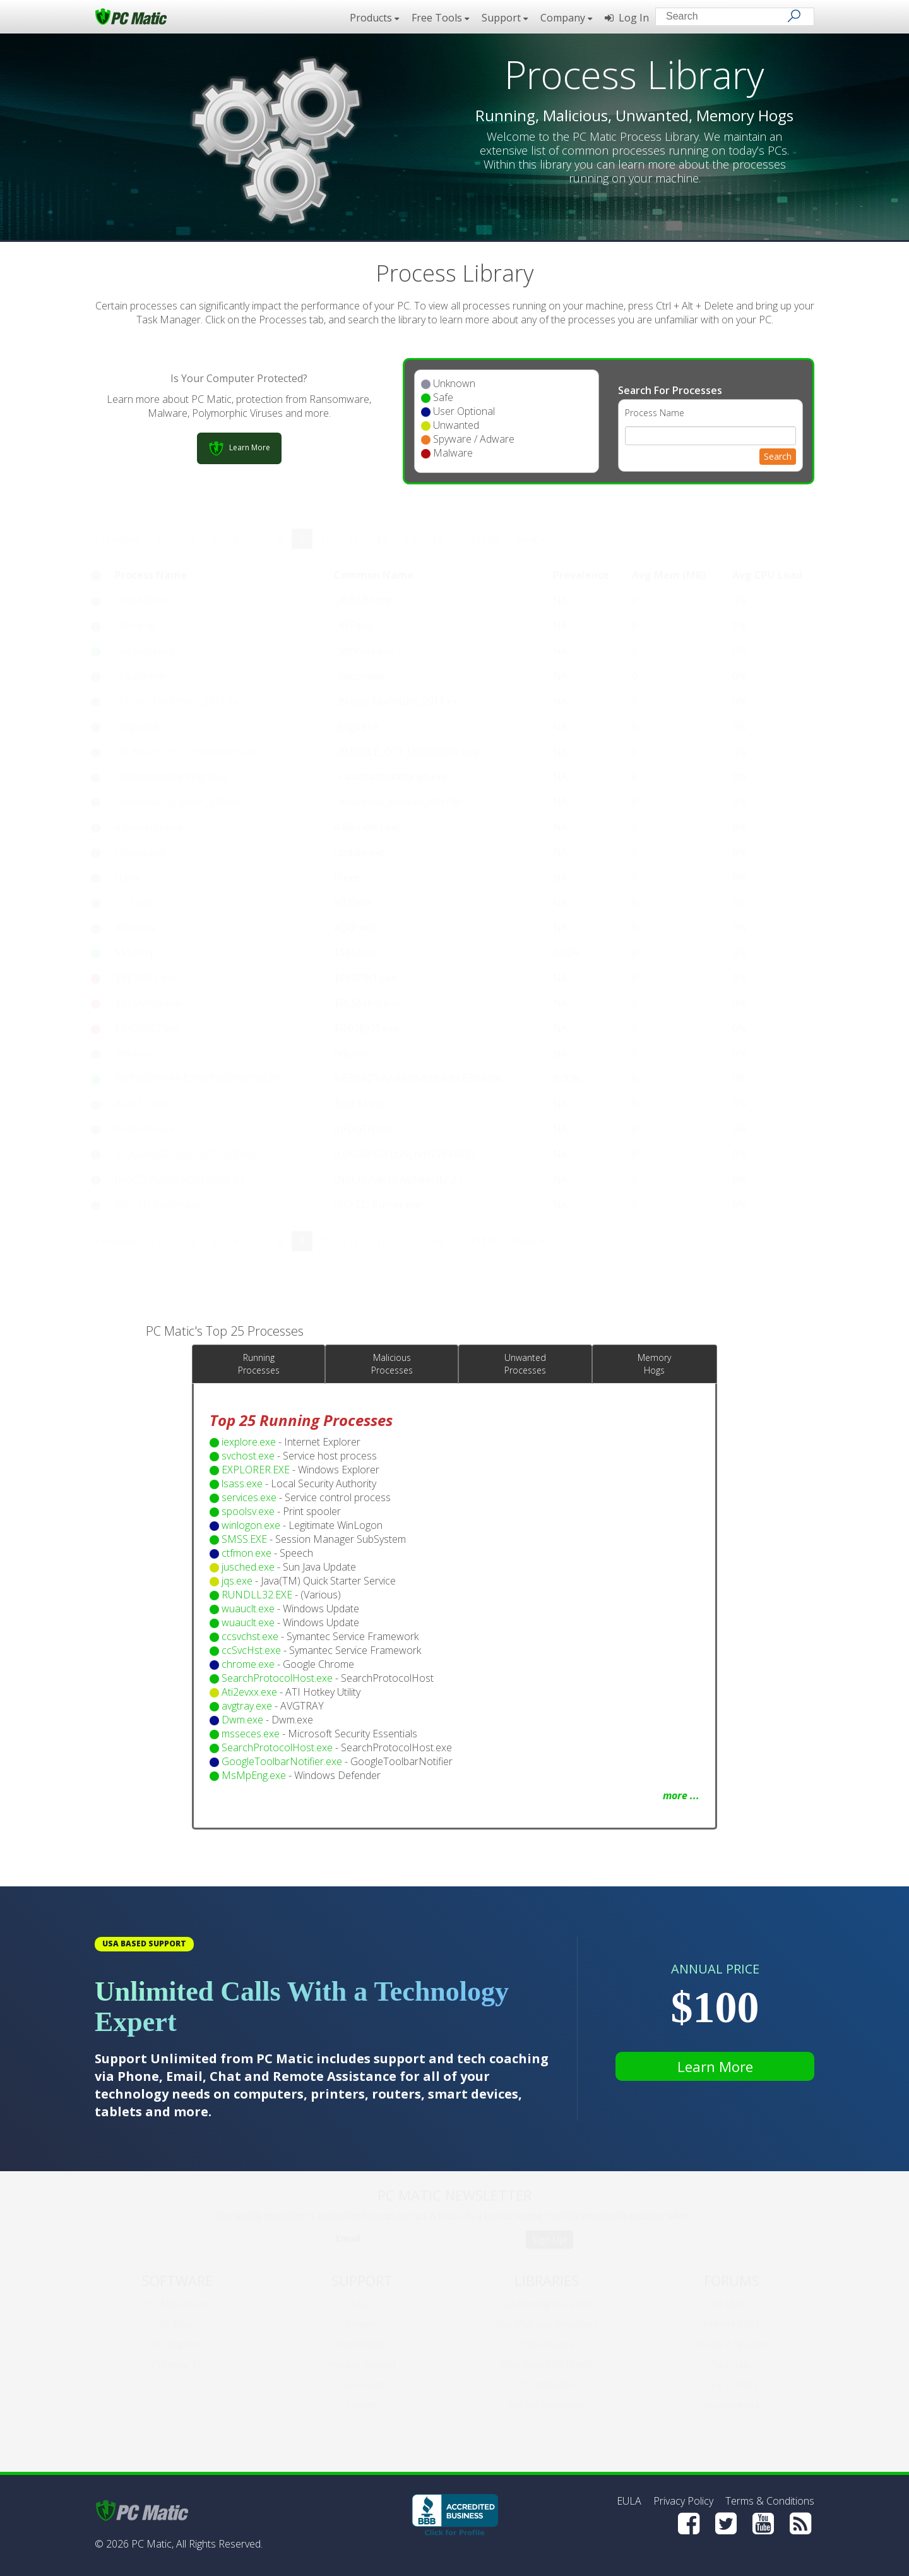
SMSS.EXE (244, 1539)
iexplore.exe (249, 1442)
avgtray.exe (247, 1706)
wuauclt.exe (248, 1608)
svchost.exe (248, 1456)
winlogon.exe (251, 1525)
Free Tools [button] (440, 18)
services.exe (249, 1497)
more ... (681, 1795)
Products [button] (374, 18)
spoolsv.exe (248, 1511)
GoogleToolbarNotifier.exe (282, 1761)
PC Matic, (152, 2544)
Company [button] (566, 18)
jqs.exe (237, 1581)
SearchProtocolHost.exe (277, 1678)
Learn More (715, 2066)
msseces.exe (251, 1733)
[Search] (794, 15)
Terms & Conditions (769, 2501)
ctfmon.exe (246, 1553)
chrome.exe (248, 1664)
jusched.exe (248, 1567)
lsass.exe (242, 1483)
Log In (627, 18)
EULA (629, 2501)
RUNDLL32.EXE (257, 1595)
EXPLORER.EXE (256, 1470)
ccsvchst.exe (250, 1636)
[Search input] (725, 18)
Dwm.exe (242, 1720)
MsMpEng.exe (254, 1775)
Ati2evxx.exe (249, 1692)
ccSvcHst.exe (251, 1650)
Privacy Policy (683, 2501)
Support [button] (505, 18)
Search (778, 456)
